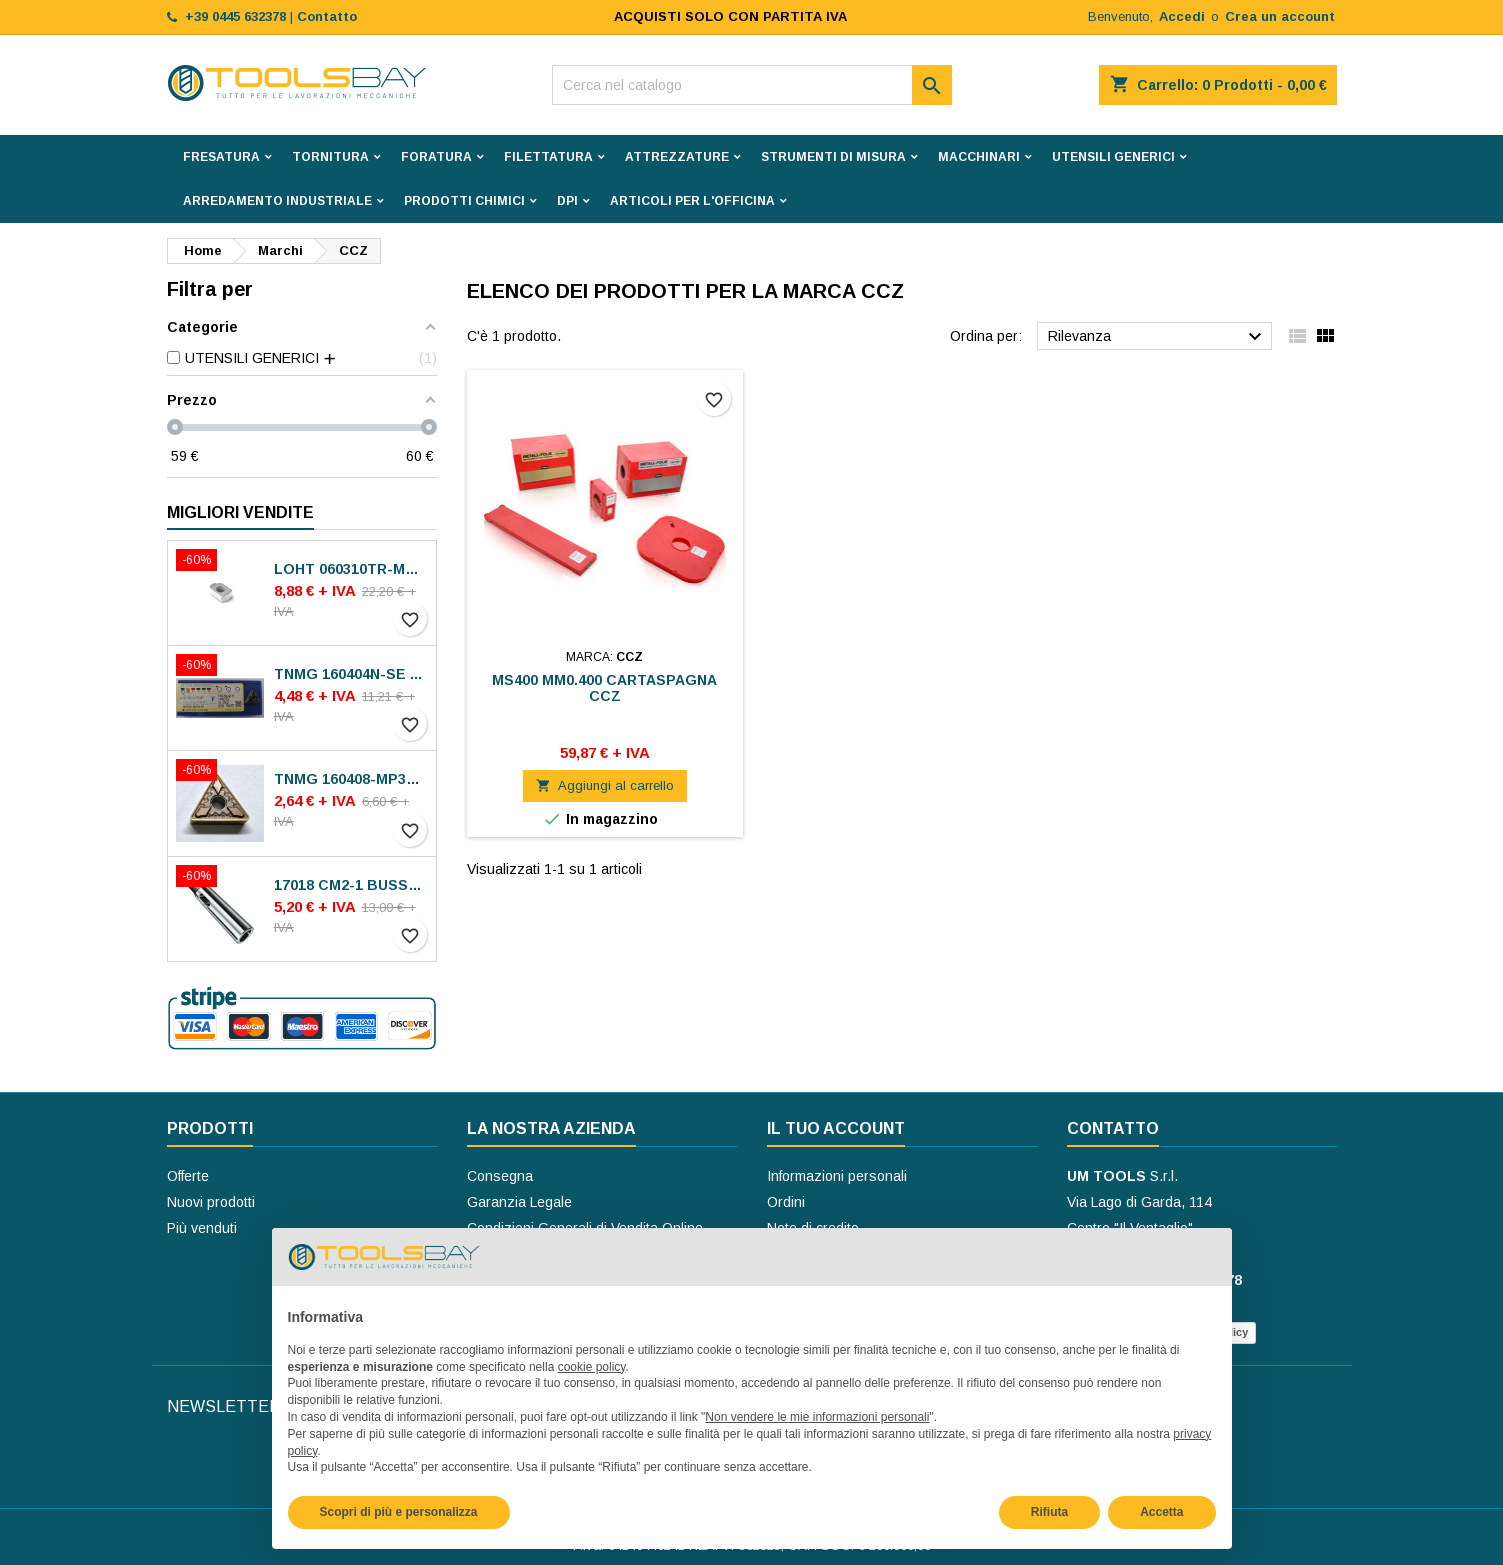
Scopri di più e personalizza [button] (399, 1512)
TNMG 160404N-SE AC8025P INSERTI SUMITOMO (351, 674)
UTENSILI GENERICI (1113, 157)
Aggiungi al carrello (605, 785)
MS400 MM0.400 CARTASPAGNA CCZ (604, 688)
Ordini (786, 1202)
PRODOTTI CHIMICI (464, 201)
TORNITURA (330, 157)
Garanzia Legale (519, 1202)
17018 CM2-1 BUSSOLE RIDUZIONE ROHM (351, 885)
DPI (567, 201)
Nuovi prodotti (211, 1202)
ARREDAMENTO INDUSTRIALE (277, 201)
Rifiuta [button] (1049, 1512)
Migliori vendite (240, 512)
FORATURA (436, 157)
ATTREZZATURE (677, 157)
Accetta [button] (1161, 1512)
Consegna (500, 1176)
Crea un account (1280, 16)
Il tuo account (836, 1128)
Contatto (1113, 1128)
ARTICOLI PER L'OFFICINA (692, 201)
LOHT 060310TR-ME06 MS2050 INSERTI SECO (351, 569)
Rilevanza (1157, 337)
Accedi (1182, 16)
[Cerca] (752, 85)
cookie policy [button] (592, 1367)
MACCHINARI (979, 157)
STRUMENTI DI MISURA (833, 157)
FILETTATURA (548, 157)
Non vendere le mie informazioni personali (817, 1417)
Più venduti (202, 1228)
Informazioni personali (837, 1176)
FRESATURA (221, 157)
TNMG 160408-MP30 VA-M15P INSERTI (351, 779)
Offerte (188, 1176)
